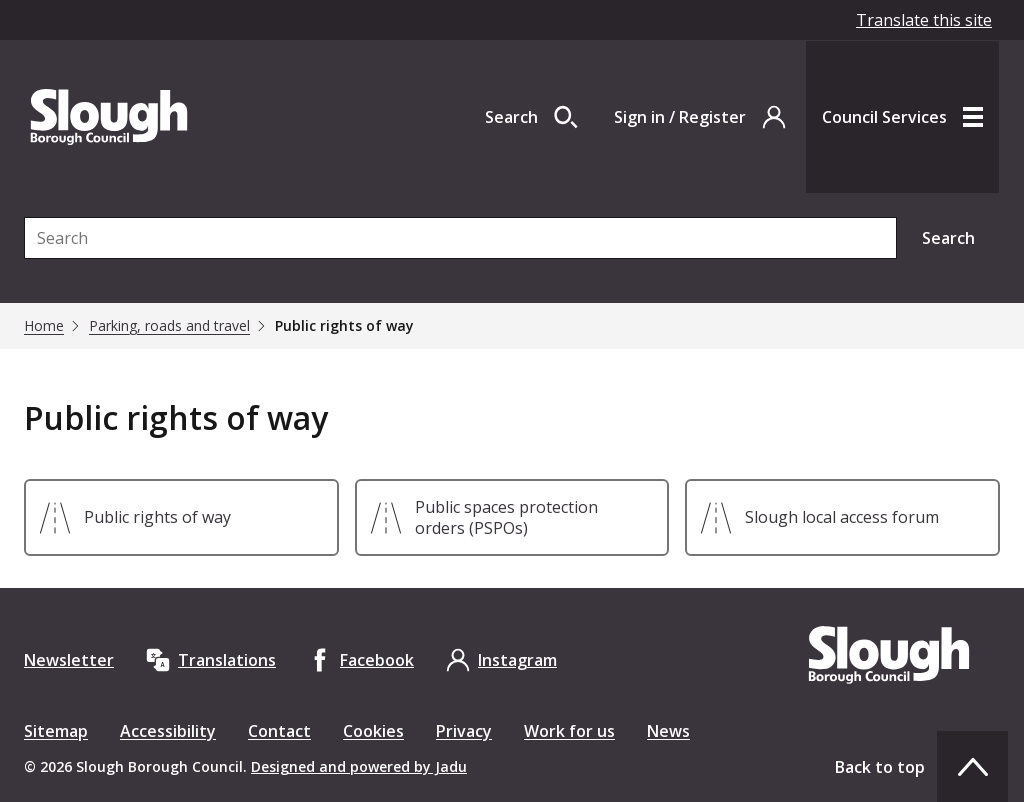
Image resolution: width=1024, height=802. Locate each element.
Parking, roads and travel (169, 326)
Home (44, 326)
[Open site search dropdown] (531, 117)
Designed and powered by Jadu (359, 766)
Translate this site (924, 20)
